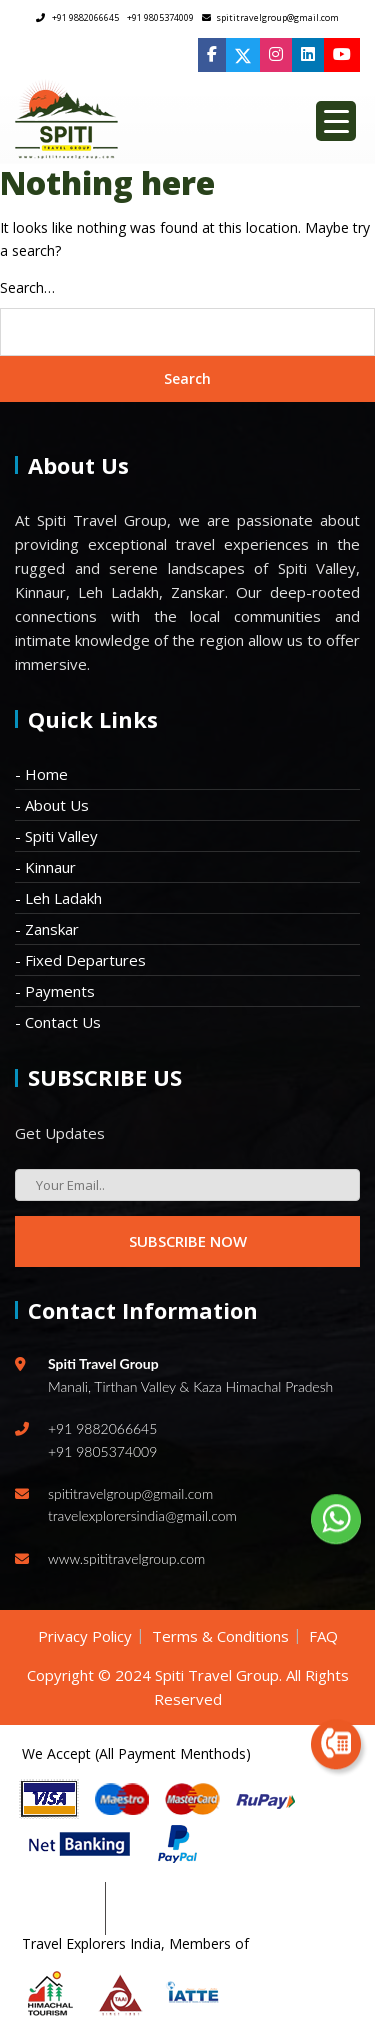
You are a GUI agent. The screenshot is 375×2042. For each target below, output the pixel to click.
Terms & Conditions (220, 1636)
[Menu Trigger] (336, 121)
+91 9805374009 (160, 17)
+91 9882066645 (77, 17)
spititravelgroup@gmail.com (270, 17)
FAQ (323, 1636)
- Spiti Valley (56, 836)
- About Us (52, 805)
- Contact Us (58, 1022)
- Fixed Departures (80, 960)
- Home (41, 774)
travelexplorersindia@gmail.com (142, 1515)
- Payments (55, 991)
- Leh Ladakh (58, 898)
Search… (27, 287)
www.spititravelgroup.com (126, 1558)
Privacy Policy (85, 1636)
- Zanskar (47, 929)
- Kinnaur (45, 867)
